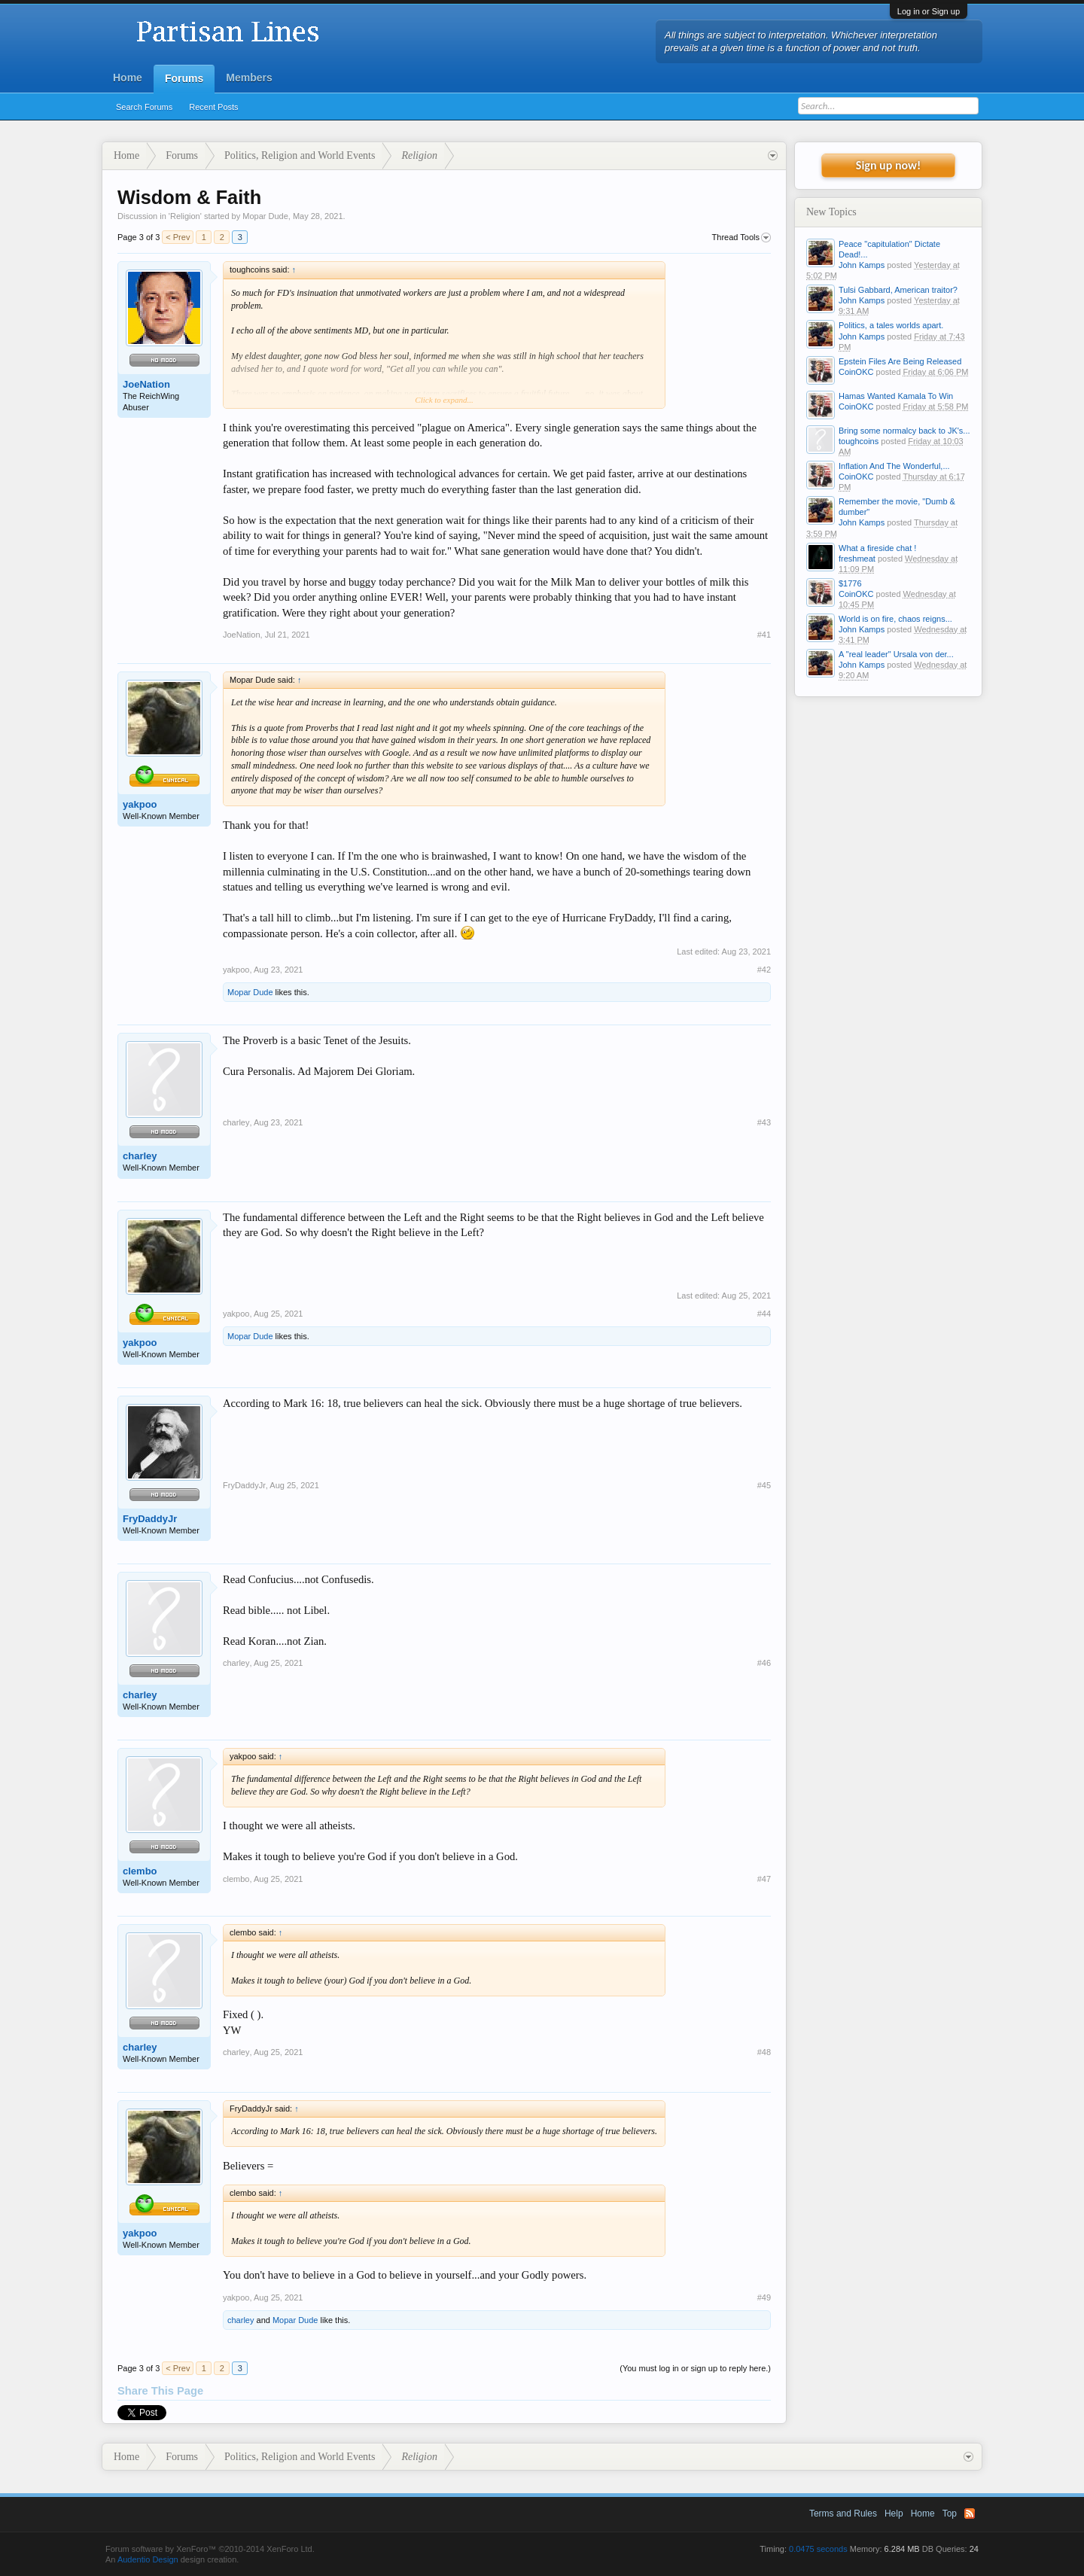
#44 (764, 1313)
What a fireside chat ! (877, 548)
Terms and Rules (843, 2513)
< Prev (178, 237)
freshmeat (857, 558)
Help (894, 2513)
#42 (764, 969)
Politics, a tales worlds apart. (891, 325)
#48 (764, 2052)
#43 (764, 1122)
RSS (969, 2513)
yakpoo (140, 804)
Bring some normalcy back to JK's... (904, 430)
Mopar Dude (265, 216)
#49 (764, 2297)
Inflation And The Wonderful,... (894, 465)
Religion (185, 216)
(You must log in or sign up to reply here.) (695, 2368)
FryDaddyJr (150, 1518)
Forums (184, 78)
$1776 (850, 583)
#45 (764, 1485)
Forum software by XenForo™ (210, 2548)
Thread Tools (741, 238)
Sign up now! (888, 165)
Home (127, 78)
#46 (764, 1662)
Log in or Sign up (928, 11)
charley (140, 1156)
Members (249, 78)
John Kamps (862, 264)
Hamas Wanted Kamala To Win (896, 395)
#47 (764, 1878)
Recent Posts (213, 106)
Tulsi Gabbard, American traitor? (898, 289)
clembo (140, 1871)
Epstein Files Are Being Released (900, 361)
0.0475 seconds (818, 2548)
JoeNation (146, 384)
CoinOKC (856, 371)
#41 (764, 634)
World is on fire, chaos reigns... (895, 618)
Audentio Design (147, 2559)
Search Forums (144, 106)
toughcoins (858, 441)
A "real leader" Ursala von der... (896, 654)
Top (949, 2513)
